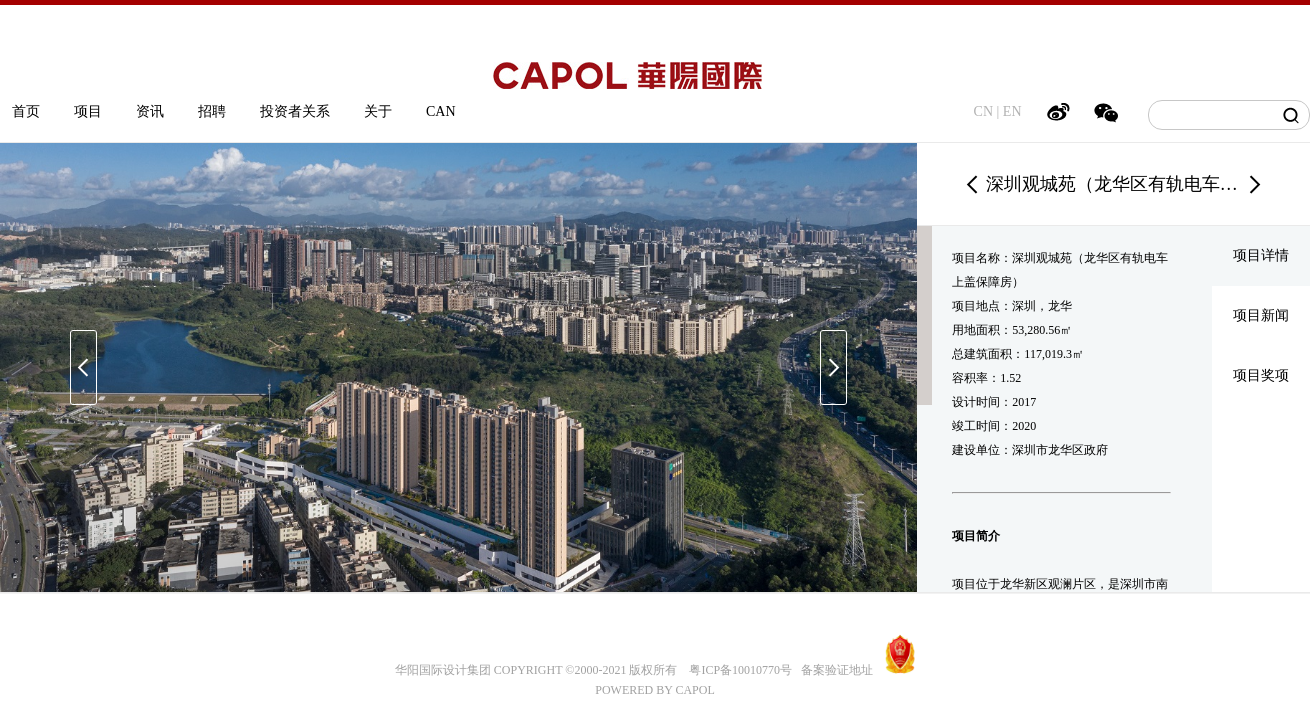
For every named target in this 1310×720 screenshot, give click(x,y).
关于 (378, 111)
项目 (88, 111)
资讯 (150, 111)
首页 (26, 111)
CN (983, 111)
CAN (441, 111)
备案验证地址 (832, 670)
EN (1012, 111)
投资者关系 (295, 111)
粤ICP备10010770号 (740, 670)
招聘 (212, 111)
